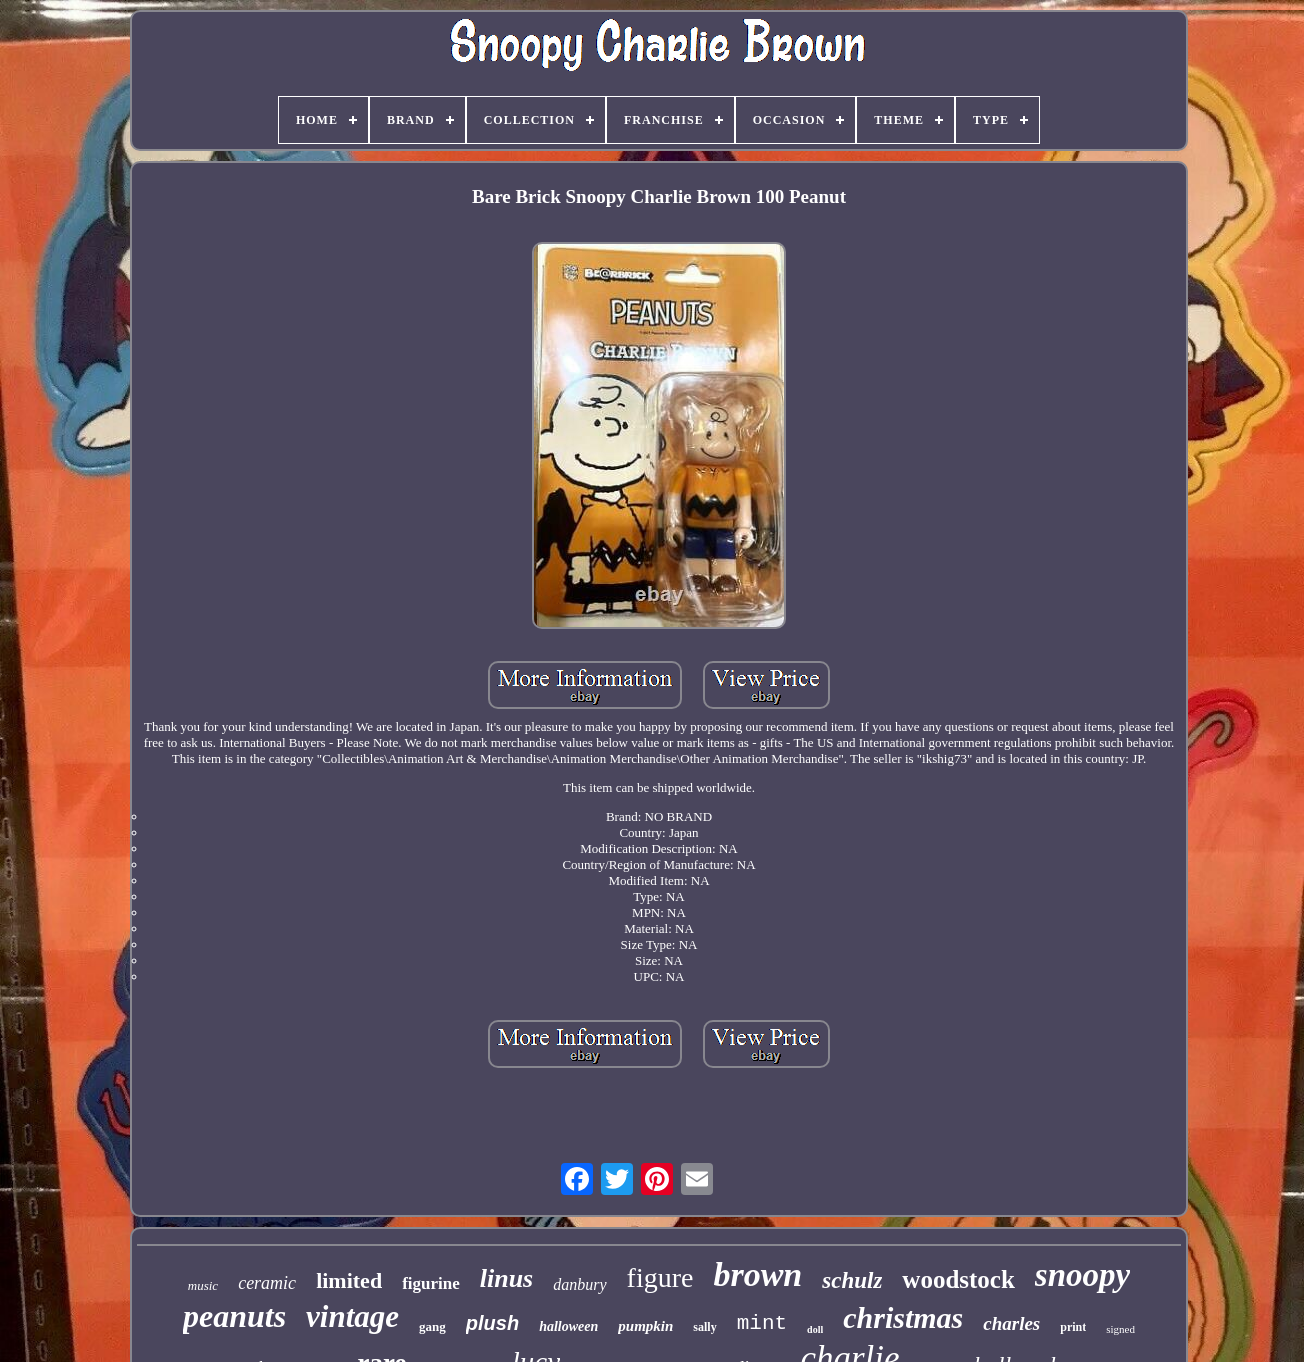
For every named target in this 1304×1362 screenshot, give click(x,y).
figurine (431, 1283)
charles (1011, 1323)
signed (1120, 1329)
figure (660, 1277)
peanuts (234, 1316)
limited (349, 1280)
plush (492, 1323)
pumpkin (645, 1326)
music (203, 1285)
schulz (852, 1280)
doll (815, 1329)
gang (432, 1326)
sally (704, 1327)
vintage (352, 1316)
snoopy (1082, 1275)
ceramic (267, 1283)
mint (762, 1323)
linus (507, 1278)
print (1073, 1327)
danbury (579, 1284)
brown (757, 1274)
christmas (903, 1317)
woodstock (958, 1279)
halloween (568, 1326)
